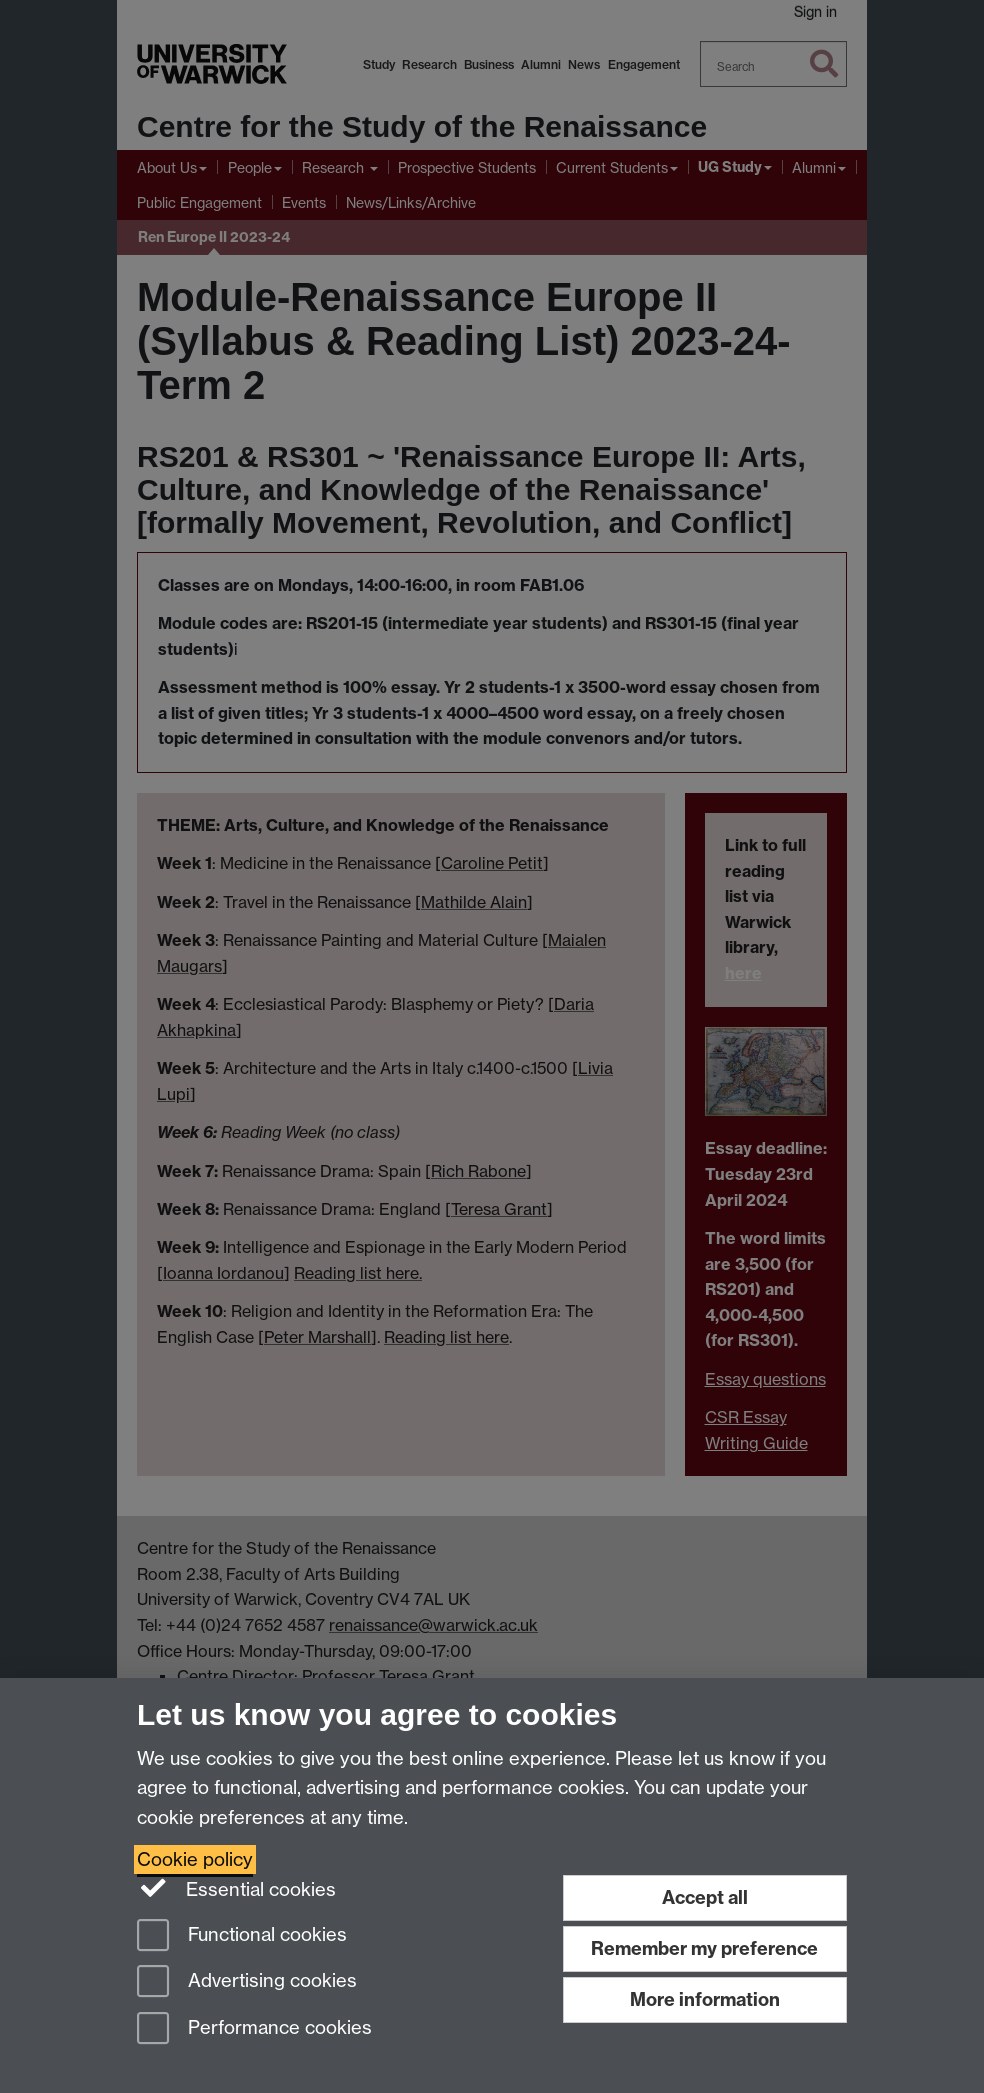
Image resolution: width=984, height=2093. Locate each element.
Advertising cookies (247, 1982)
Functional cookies (242, 1936)
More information (705, 1999)
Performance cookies (254, 2029)
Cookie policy (195, 1859)
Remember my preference (704, 1948)
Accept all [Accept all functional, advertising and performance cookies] (705, 1897)
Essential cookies (236, 1888)
